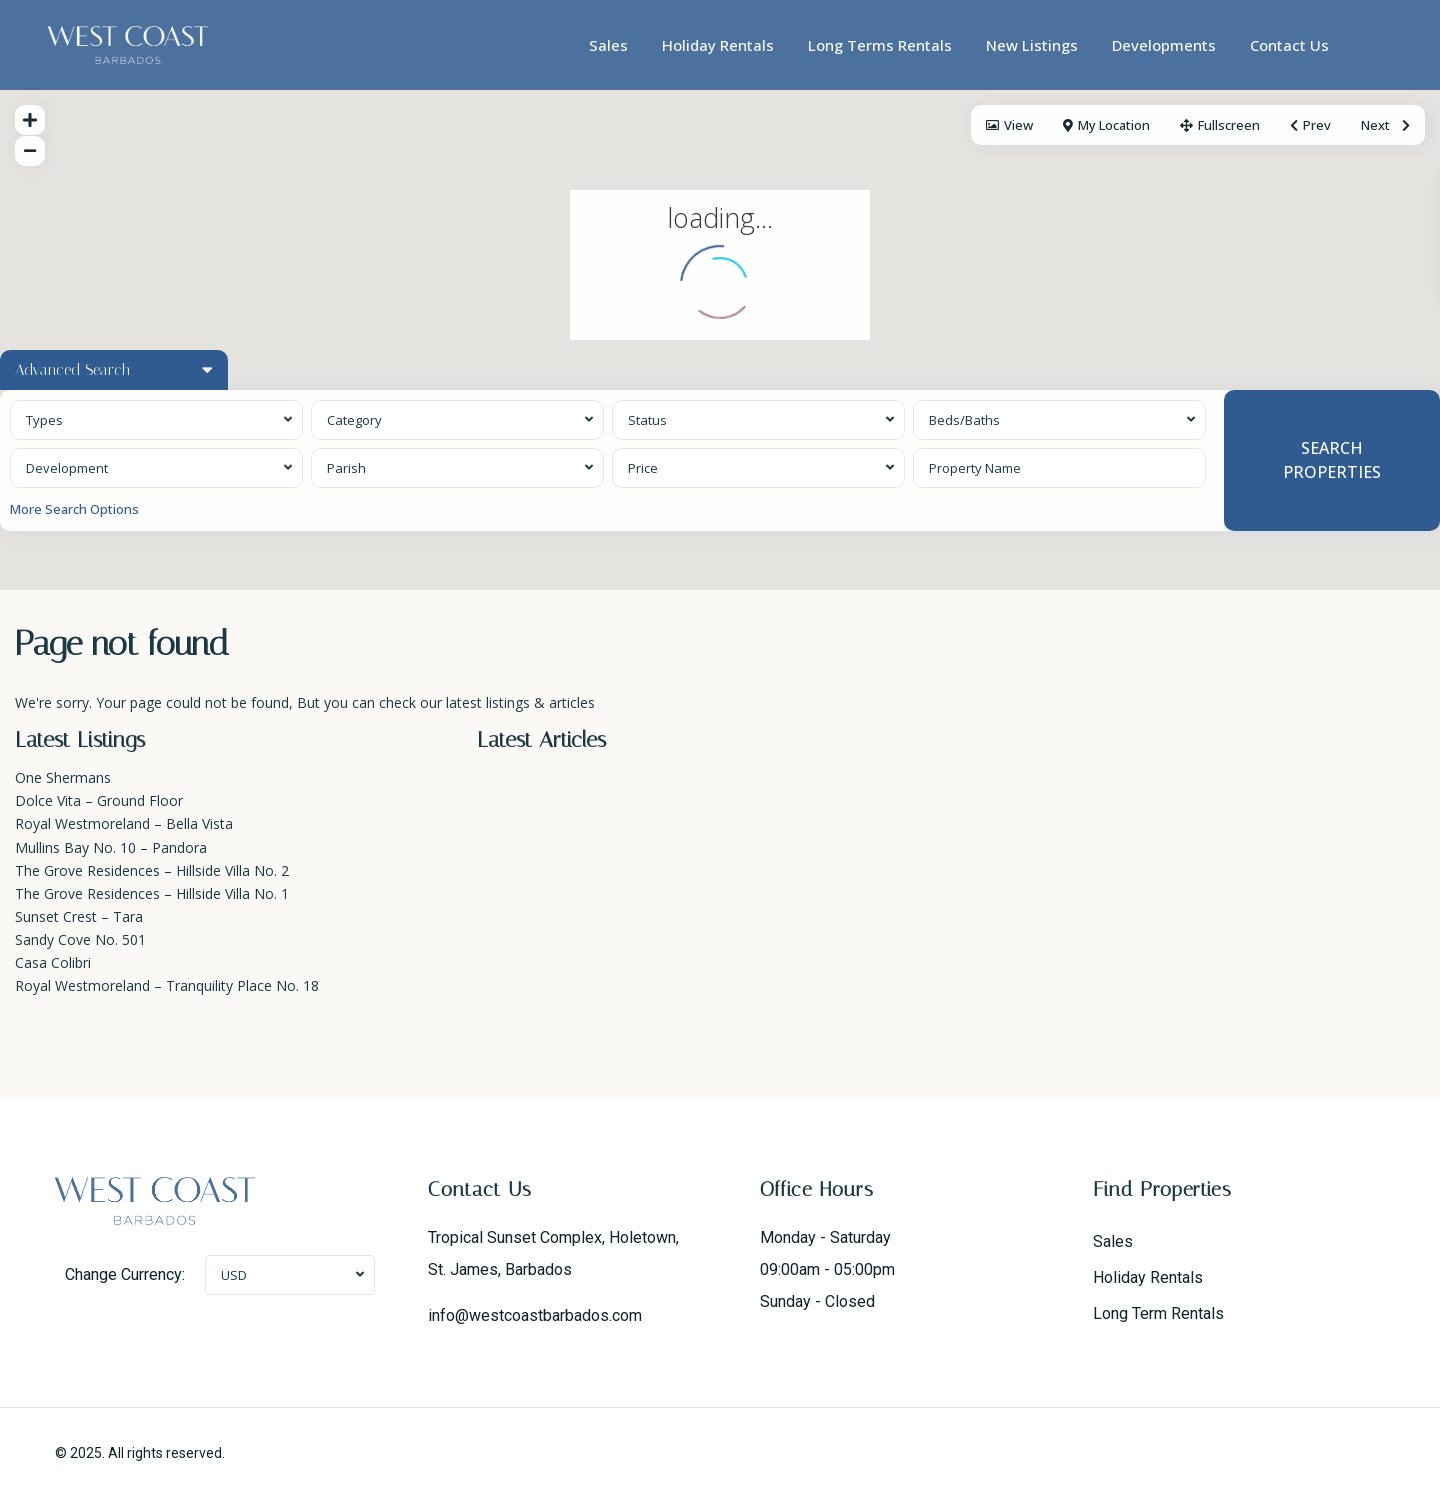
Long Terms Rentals (880, 45)
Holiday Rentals (718, 45)
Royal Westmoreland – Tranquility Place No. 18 (167, 985)
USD (234, 1275)
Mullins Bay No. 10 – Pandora (111, 847)
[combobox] (156, 420)
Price (643, 468)
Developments (1164, 45)
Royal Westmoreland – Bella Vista (124, 823)
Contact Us (1289, 45)
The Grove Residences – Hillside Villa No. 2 (152, 870)
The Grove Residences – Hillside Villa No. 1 (152, 893)
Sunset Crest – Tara (79, 916)
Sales (608, 45)
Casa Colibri (53, 962)
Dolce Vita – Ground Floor (99, 800)
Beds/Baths (964, 420)
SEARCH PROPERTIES (1332, 459)
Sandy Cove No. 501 (80, 939)
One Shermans (63, 777)
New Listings (1032, 45)
